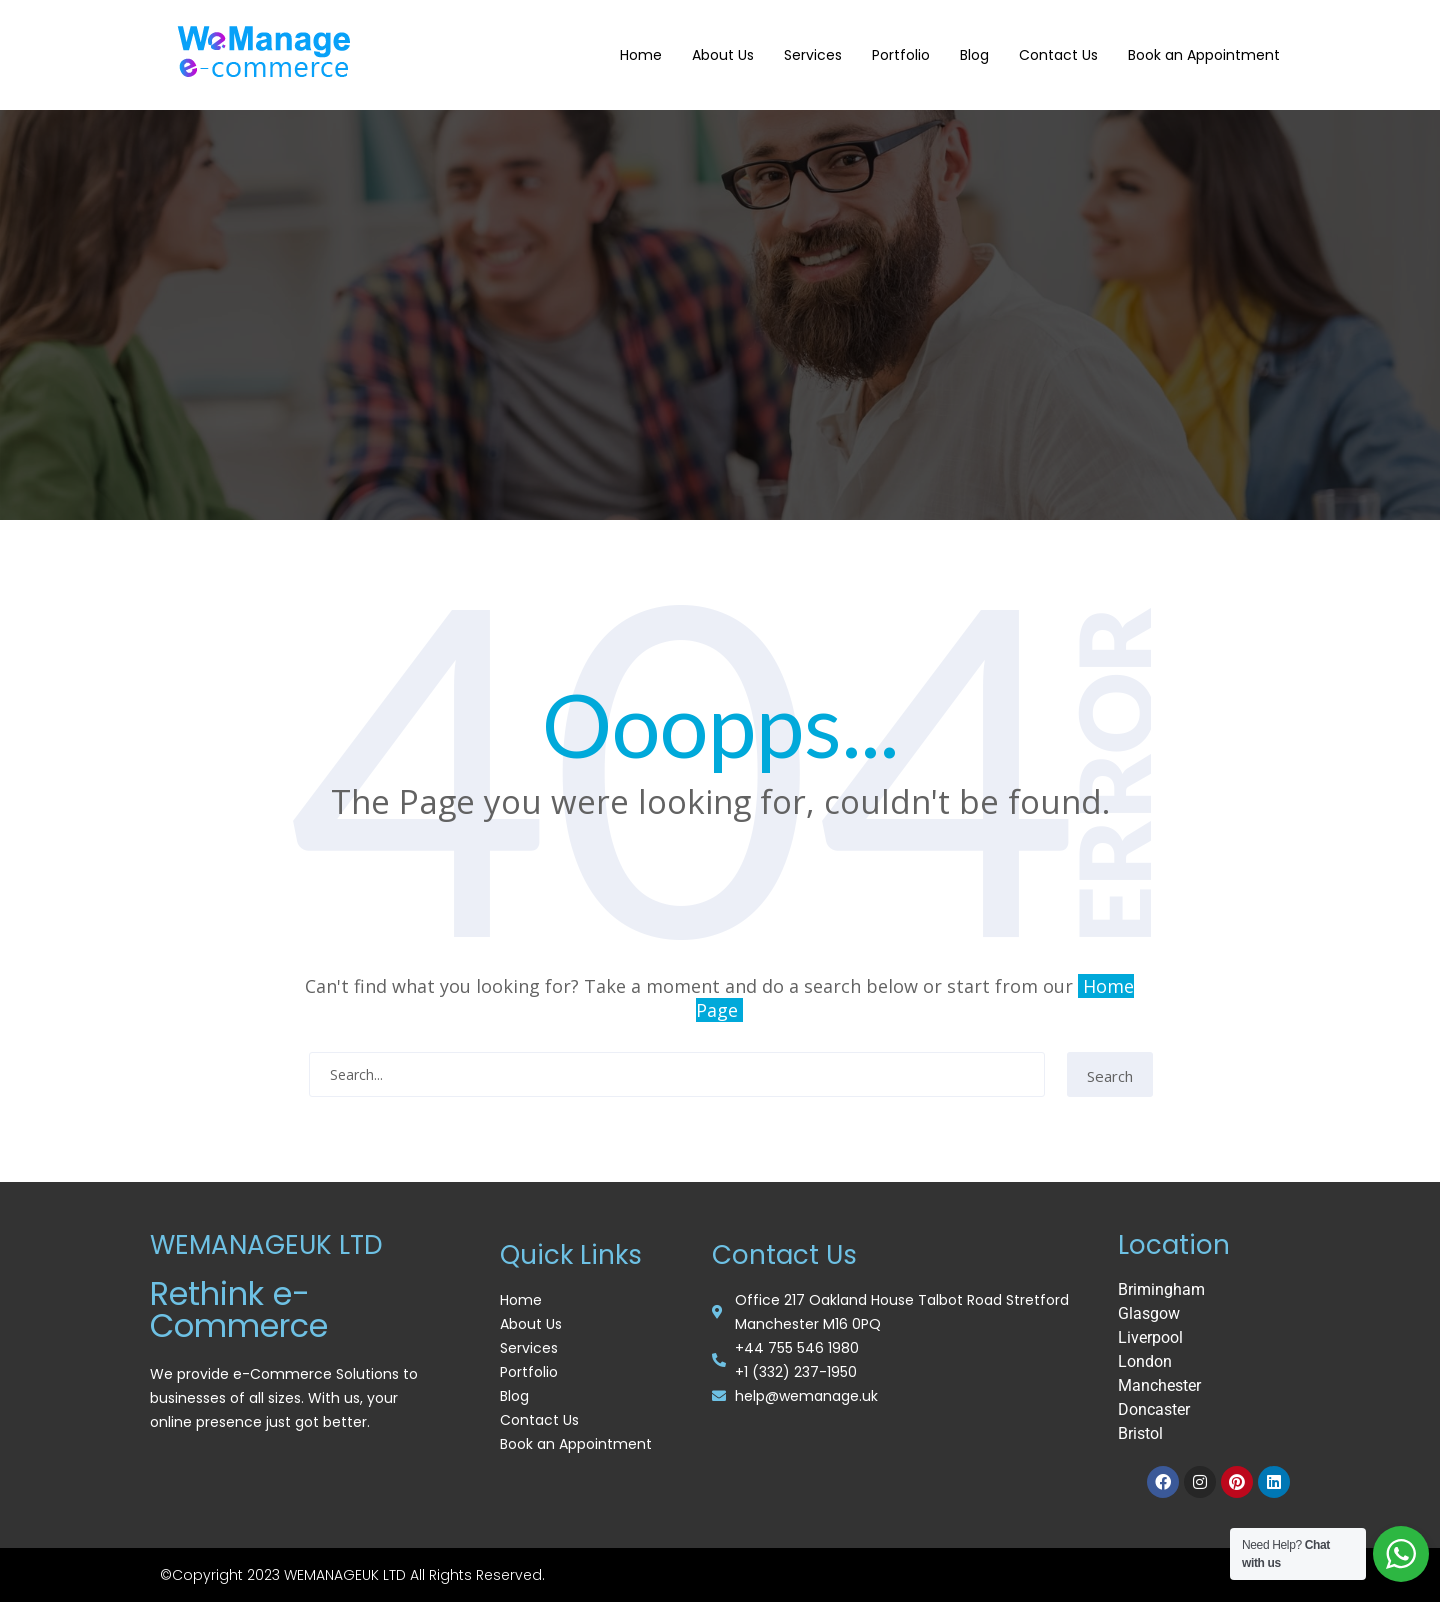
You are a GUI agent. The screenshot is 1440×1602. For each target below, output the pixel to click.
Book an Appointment (1204, 55)
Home (641, 55)
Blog (974, 55)
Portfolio (901, 55)
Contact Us (1058, 55)
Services (813, 55)
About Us (723, 55)
